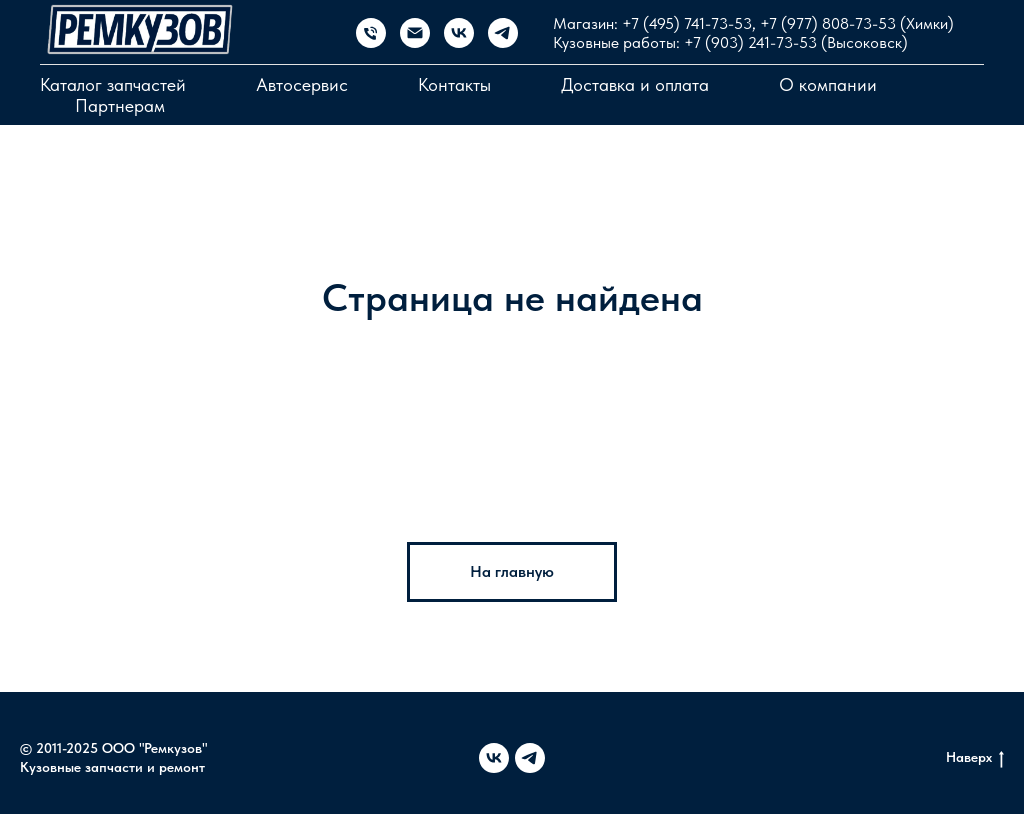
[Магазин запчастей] (371, 33)
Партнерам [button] (120, 105)
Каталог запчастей (113, 84)
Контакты (454, 84)
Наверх (975, 758)
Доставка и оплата (635, 84)
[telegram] (503, 33)
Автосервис (302, 84)
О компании (828, 84)
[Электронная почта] (415, 33)
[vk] (459, 33)
